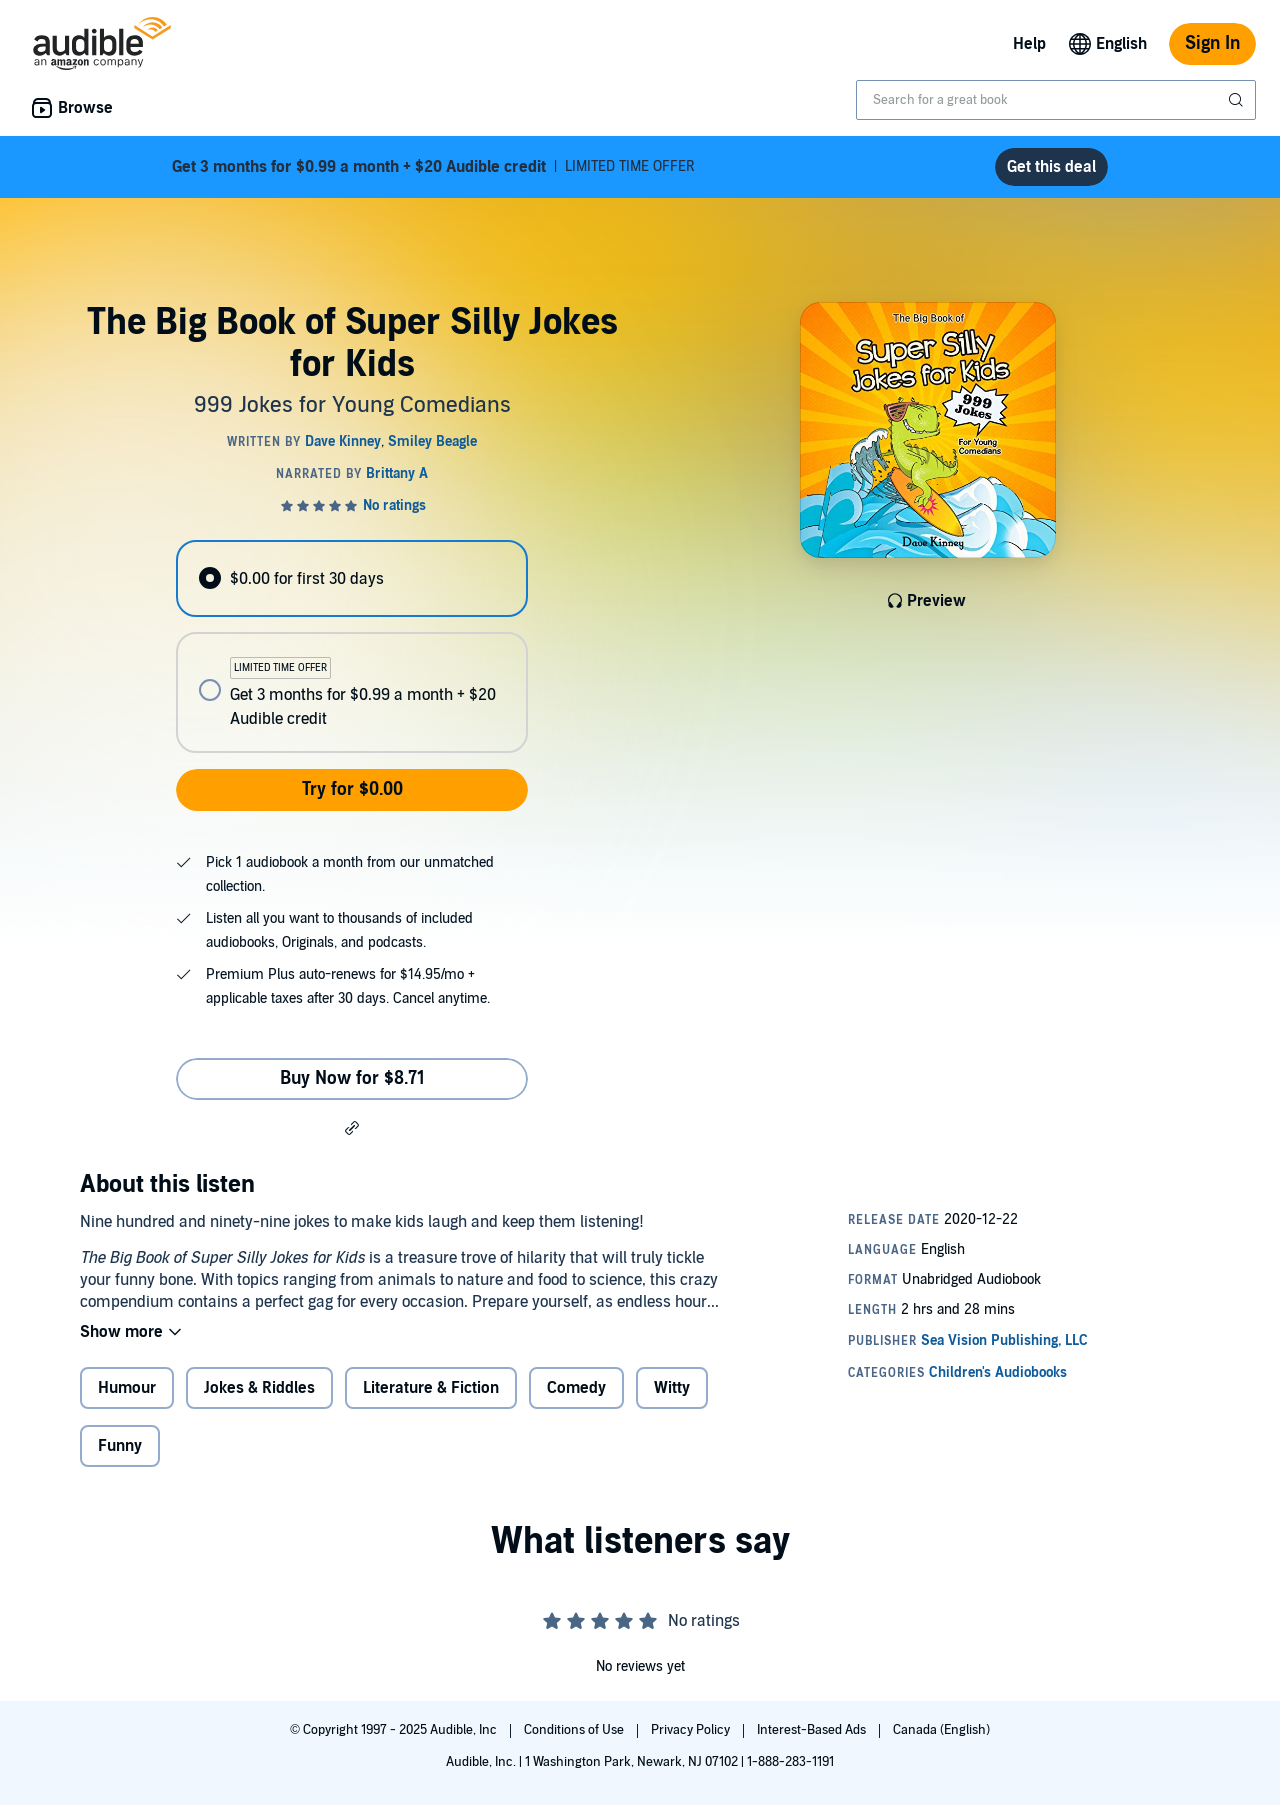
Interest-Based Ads (813, 1730)
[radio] (352, 578)
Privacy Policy (692, 1730)
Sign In (1212, 43)
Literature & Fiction (431, 1388)
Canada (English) (941, 1730)
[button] (352, 1127)
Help (1029, 44)
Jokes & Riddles (259, 1388)
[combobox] (1056, 100)
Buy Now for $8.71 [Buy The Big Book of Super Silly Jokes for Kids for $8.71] (352, 1078)
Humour (127, 1388)
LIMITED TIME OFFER (433, 167)
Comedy (576, 1388)
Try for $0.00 (352, 789)
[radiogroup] (352, 646)
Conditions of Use (575, 1730)
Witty (672, 1388)
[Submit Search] (1238, 100)
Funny (120, 1446)
